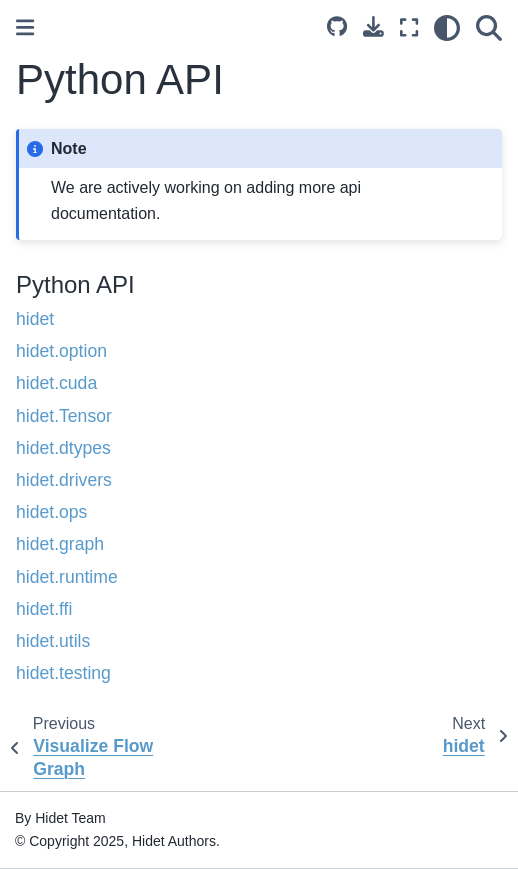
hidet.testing (63, 673)
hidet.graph (60, 544)
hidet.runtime (67, 577)
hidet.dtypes (63, 448)
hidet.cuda (56, 383)
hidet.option (61, 351)
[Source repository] (337, 28)
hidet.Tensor (64, 416)
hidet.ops (51, 512)
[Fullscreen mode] (409, 28)
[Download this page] (373, 26)
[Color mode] (447, 28)
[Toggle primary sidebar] (25, 27)
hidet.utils (53, 641)
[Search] (489, 28)
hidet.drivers (64, 480)
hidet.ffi (44, 609)
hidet (35, 319)
